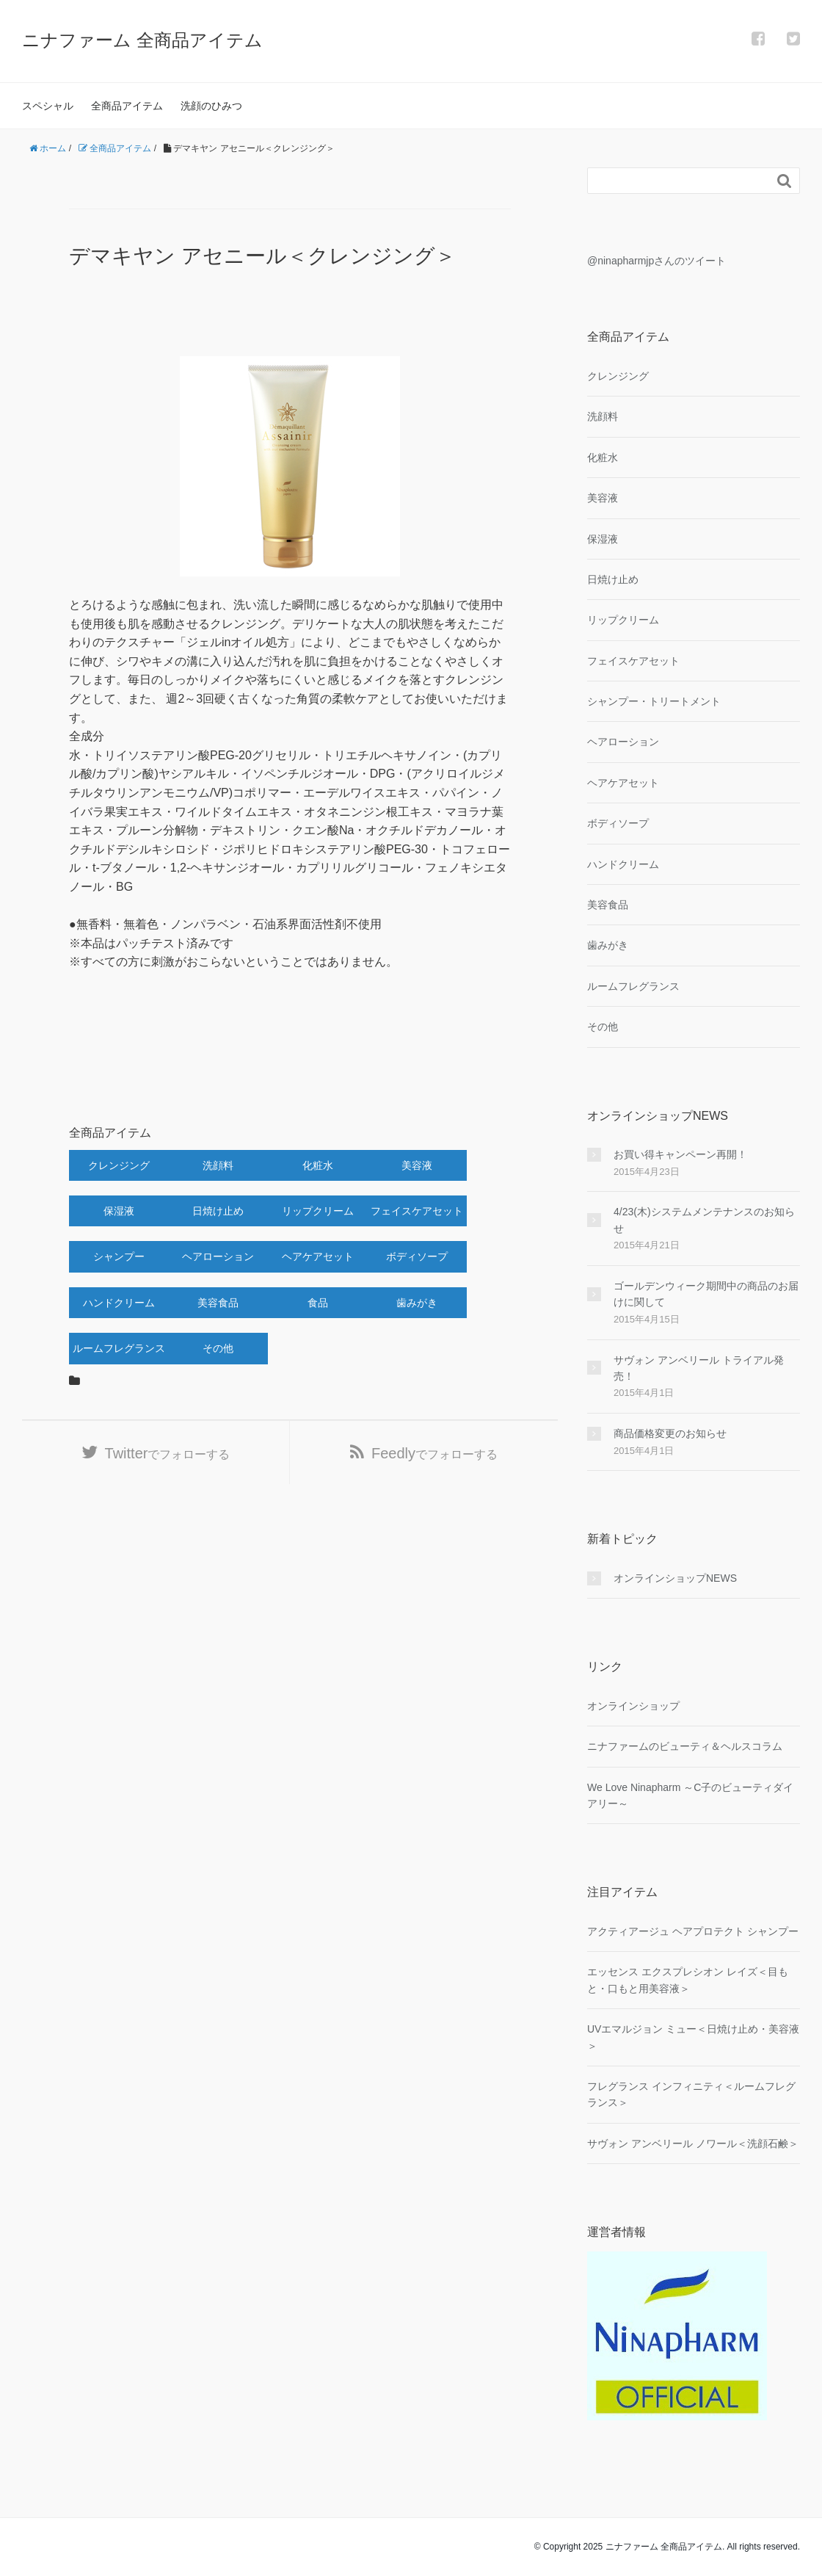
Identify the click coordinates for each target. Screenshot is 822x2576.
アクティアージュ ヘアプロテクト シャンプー (693, 1931)
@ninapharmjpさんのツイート (656, 261)
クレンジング (119, 1165)
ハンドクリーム (119, 1303)
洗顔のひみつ (211, 106)
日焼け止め (218, 1211)
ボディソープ (417, 1256)
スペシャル (47, 106)
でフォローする (167, 1453)
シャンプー (119, 1256)
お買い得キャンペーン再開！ (680, 1154)
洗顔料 (218, 1165)
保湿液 (118, 1211)
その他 (218, 1348)
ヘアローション (218, 1256)
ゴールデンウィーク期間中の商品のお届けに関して (706, 1294)
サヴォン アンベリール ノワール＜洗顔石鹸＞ (693, 2143)
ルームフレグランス (119, 1348)
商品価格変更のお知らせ (670, 1433)
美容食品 (218, 1303)
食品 (318, 1303)
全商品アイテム (127, 106)
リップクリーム (318, 1211)
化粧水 (317, 1165)
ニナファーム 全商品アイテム (142, 40)
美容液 (416, 1165)
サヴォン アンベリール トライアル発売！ (699, 1368)
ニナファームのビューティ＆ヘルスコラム (684, 1746)
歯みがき (416, 1303)
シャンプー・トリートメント (654, 701)
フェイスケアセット (417, 1211)
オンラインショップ (633, 1706)
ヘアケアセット (318, 1256)
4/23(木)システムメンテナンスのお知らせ (704, 1220)
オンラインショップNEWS (675, 1578)
